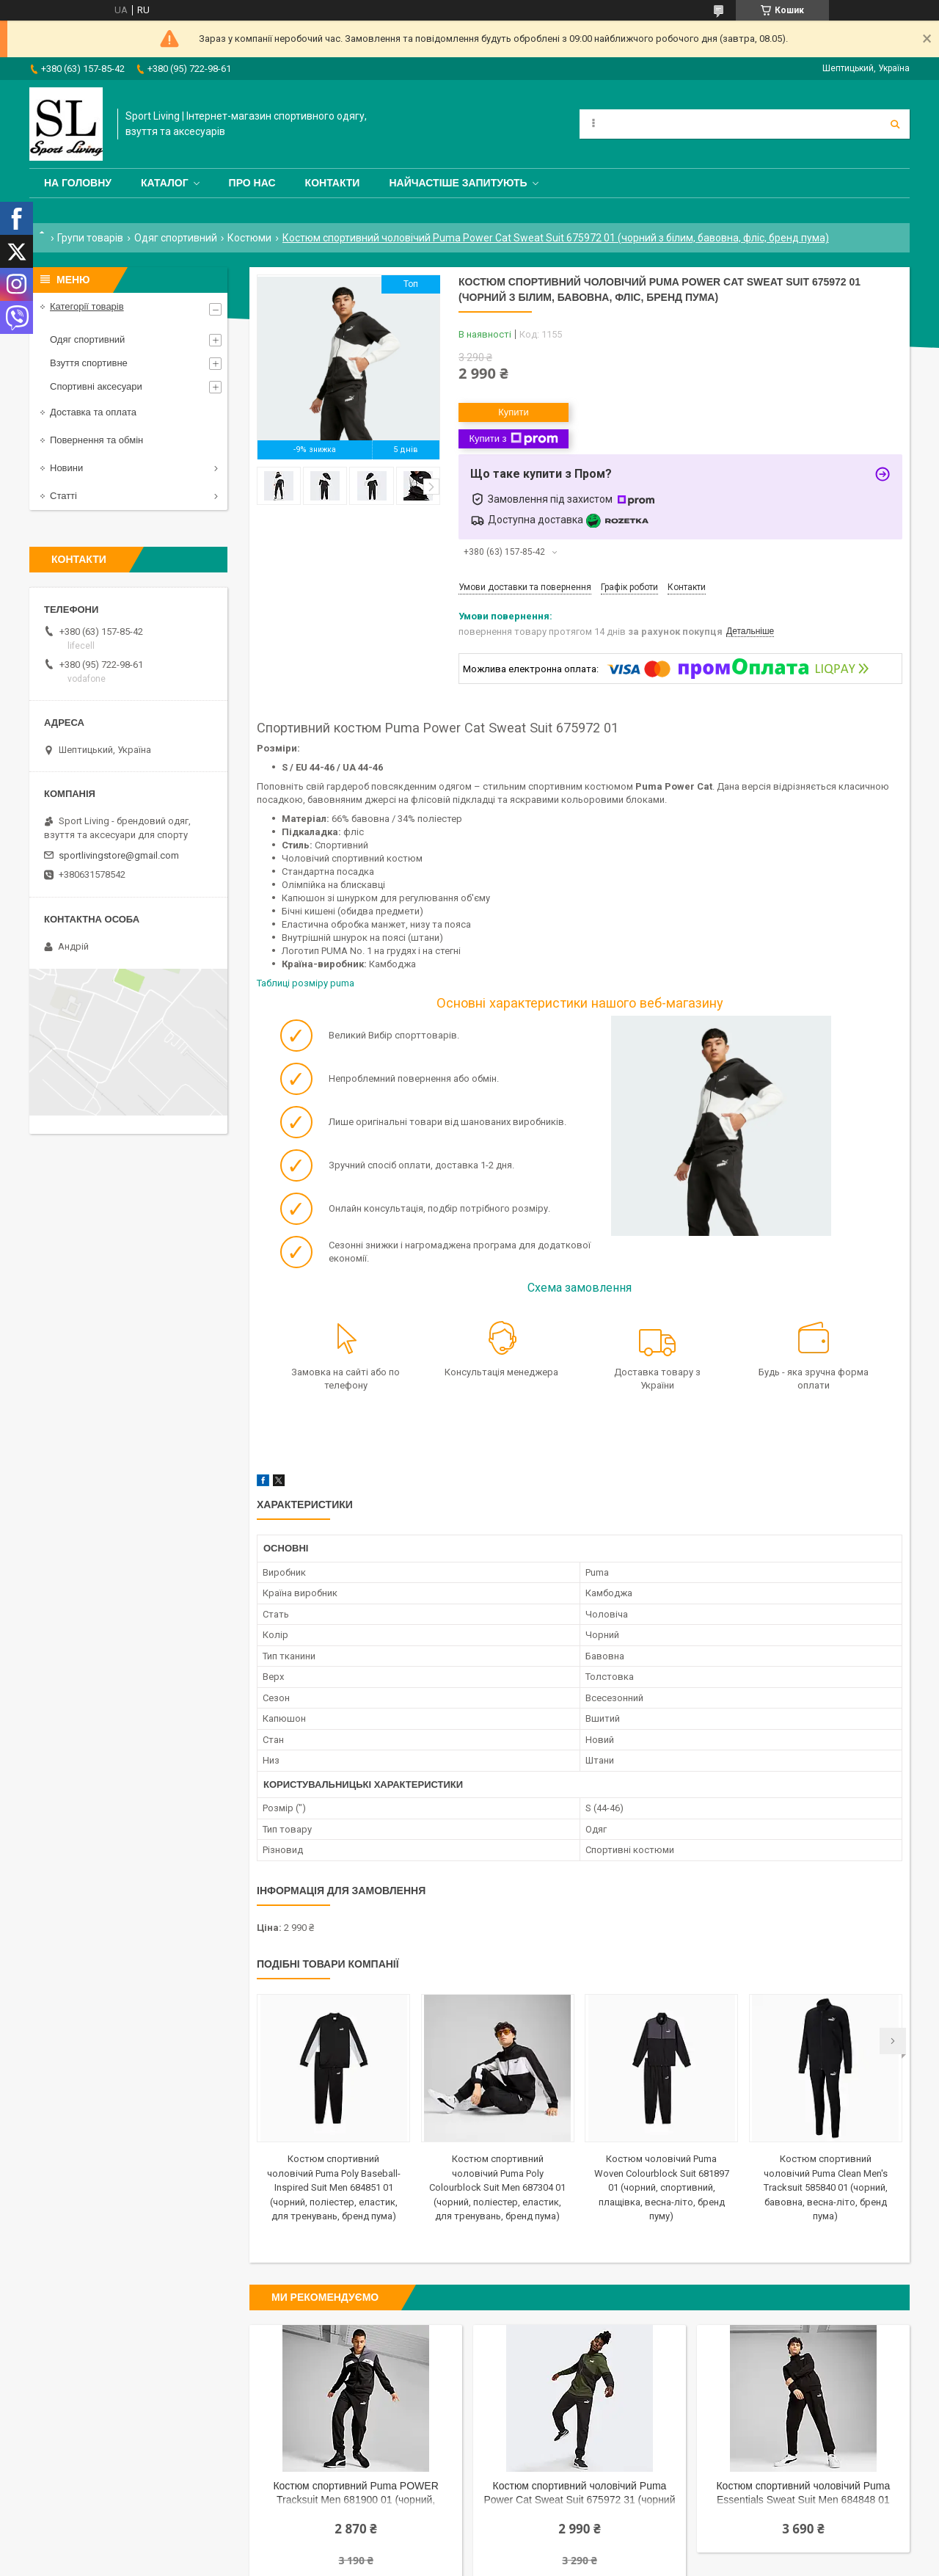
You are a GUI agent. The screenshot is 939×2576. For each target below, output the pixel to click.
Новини (66, 467)
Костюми (249, 238)
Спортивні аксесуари (96, 386)
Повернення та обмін (96, 439)
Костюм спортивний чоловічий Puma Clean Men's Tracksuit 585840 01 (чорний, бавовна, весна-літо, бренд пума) (826, 2187)
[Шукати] (895, 124)
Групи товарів (90, 238)
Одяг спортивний (175, 238)
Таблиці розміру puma (307, 983)
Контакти (332, 183)
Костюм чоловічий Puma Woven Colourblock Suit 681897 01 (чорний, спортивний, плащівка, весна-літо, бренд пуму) (661, 2187)
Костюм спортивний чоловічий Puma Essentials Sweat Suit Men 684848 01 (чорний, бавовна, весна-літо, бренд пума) (803, 2494)
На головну (78, 183)
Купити (513, 412)
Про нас (252, 183)
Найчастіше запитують (458, 183)
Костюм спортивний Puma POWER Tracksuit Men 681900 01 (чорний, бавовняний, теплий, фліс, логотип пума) (355, 2494)
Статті (63, 495)
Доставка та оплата (93, 412)
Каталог (165, 183)
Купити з (513, 438)
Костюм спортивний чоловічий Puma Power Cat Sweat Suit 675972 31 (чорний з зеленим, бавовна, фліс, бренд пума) (579, 2494)
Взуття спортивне (89, 362)
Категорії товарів (87, 306)
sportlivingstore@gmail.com (119, 855)
